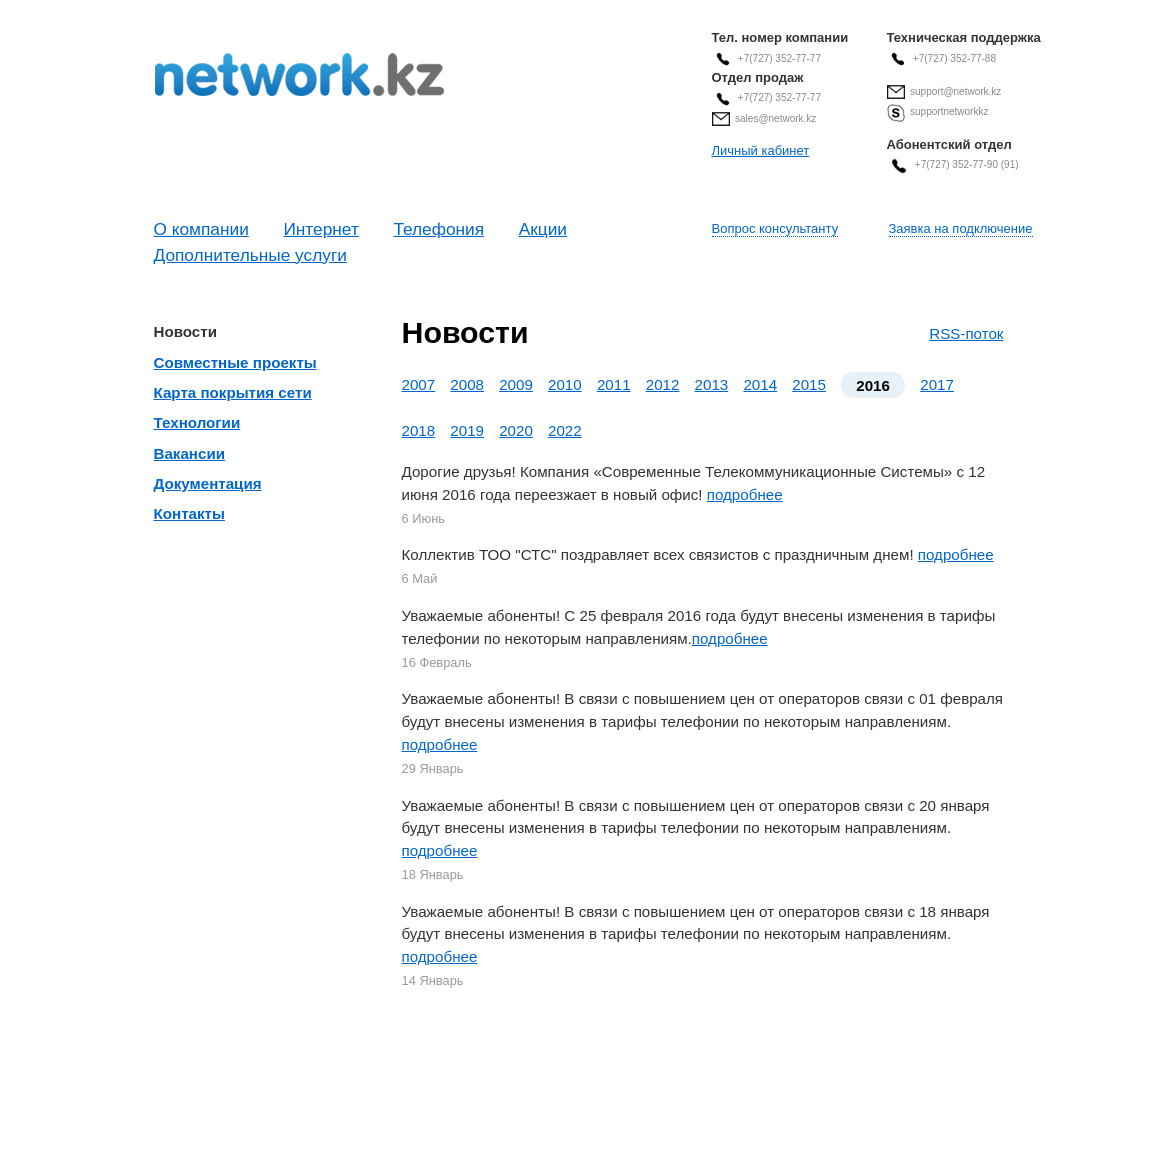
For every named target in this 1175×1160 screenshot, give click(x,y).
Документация (208, 483)
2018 (419, 430)
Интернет (320, 229)
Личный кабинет (761, 150)
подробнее (745, 494)
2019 (467, 430)
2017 (937, 384)
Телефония (438, 229)
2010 (565, 384)
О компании (201, 229)
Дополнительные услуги (250, 255)
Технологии (197, 422)
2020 (516, 430)
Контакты (189, 513)
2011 (614, 384)
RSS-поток (966, 333)
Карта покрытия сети (233, 392)
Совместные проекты (235, 362)
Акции (543, 229)
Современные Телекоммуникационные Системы (299, 74)
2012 (663, 384)
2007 (419, 384)
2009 (516, 384)
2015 (809, 384)
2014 (760, 384)
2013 (712, 384)
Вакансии (190, 453)
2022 (565, 430)
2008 (467, 384)
